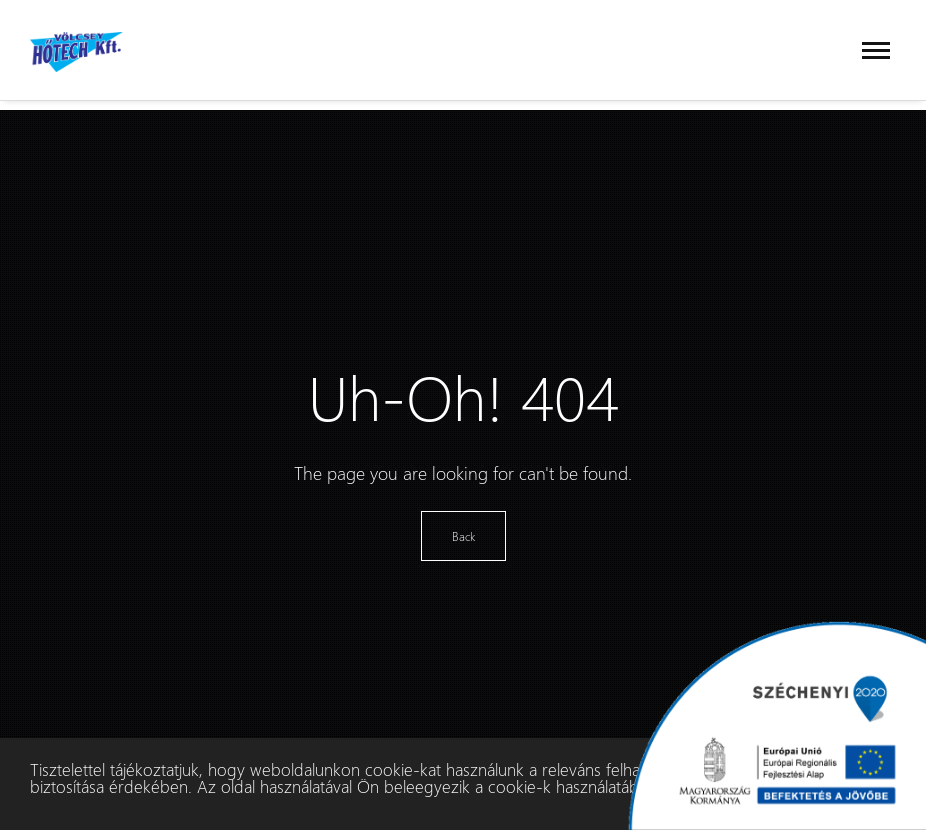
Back (463, 536)
